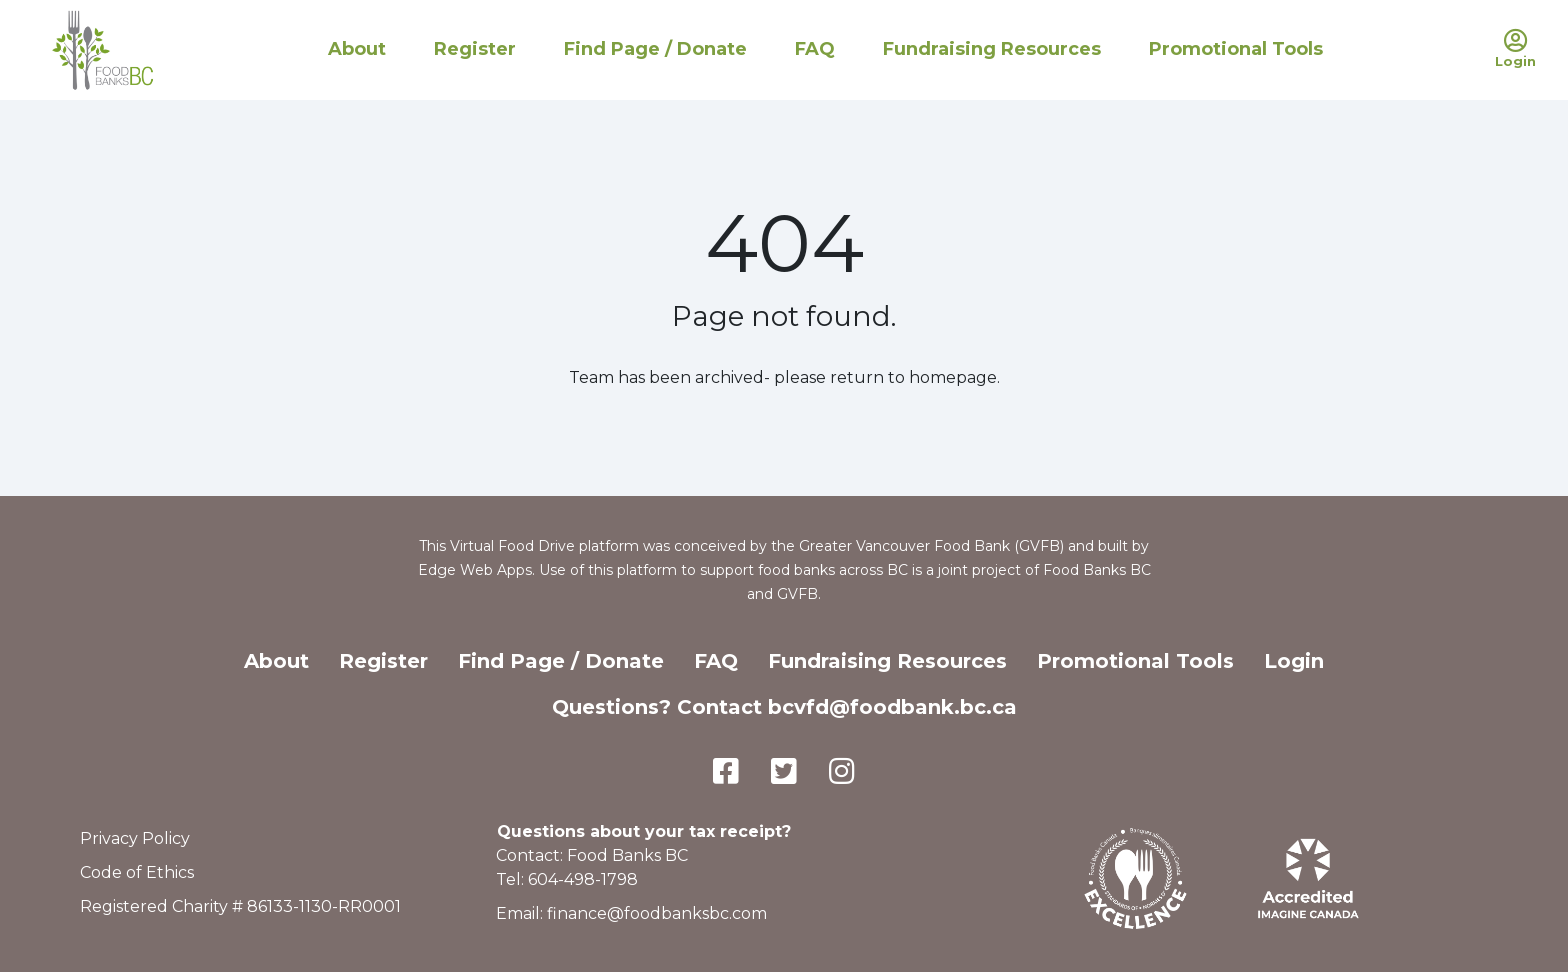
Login (1294, 661)
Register (475, 49)
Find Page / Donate (655, 49)
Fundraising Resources (992, 49)
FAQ (815, 49)
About (357, 49)
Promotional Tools (1236, 49)
